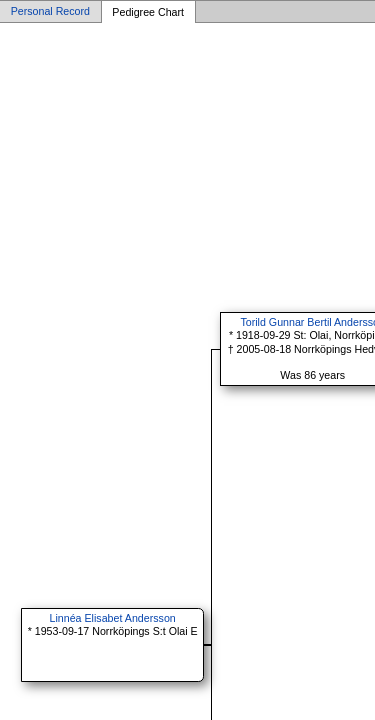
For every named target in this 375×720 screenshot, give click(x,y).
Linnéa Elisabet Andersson (113, 618)
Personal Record (50, 12)
